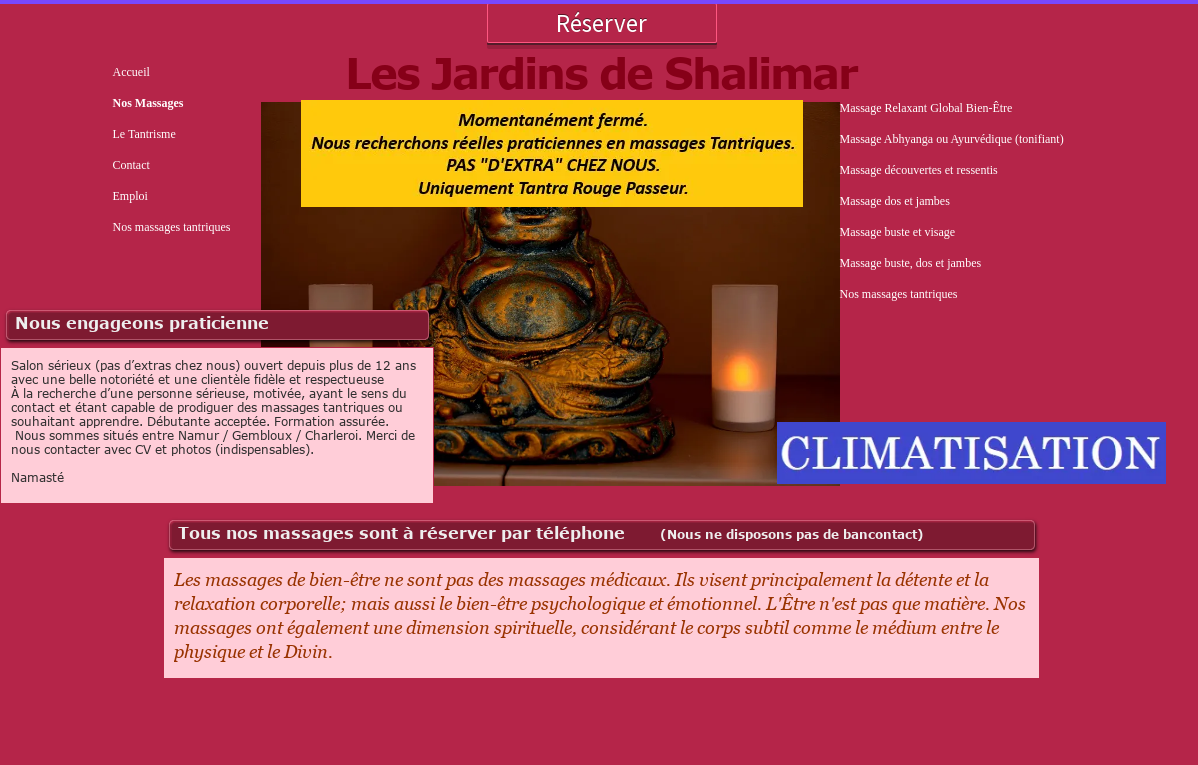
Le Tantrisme (144, 134)
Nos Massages (148, 103)
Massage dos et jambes (895, 201)
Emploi (130, 196)
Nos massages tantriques (172, 227)
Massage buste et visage (898, 232)
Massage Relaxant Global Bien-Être (926, 108)
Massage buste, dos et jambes (911, 263)
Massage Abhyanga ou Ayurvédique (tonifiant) (952, 139)
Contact (131, 165)
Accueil (131, 72)
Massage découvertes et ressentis (919, 170)
